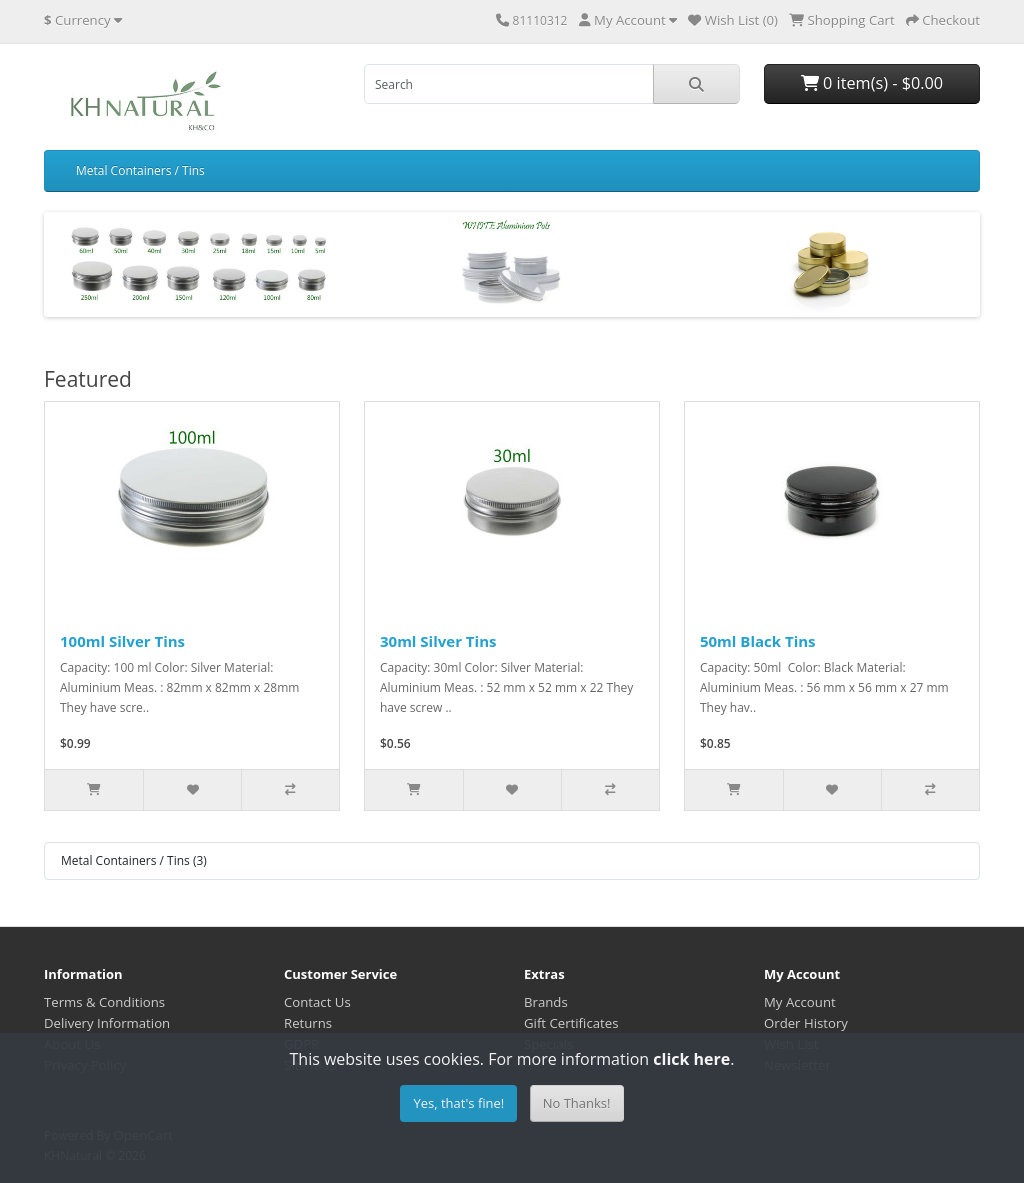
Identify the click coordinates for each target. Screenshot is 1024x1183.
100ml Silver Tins (122, 641)
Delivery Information (107, 1023)
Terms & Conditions (104, 1002)
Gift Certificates (571, 1023)
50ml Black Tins (758, 641)
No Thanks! (577, 1103)
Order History (806, 1023)
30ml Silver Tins (438, 641)
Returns (308, 1023)
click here (691, 1059)
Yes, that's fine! (458, 1103)
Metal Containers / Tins (140, 170)
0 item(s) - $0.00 (872, 83)
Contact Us (317, 1002)
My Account (800, 1002)
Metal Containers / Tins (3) (134, 860)
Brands (546, 1002)
